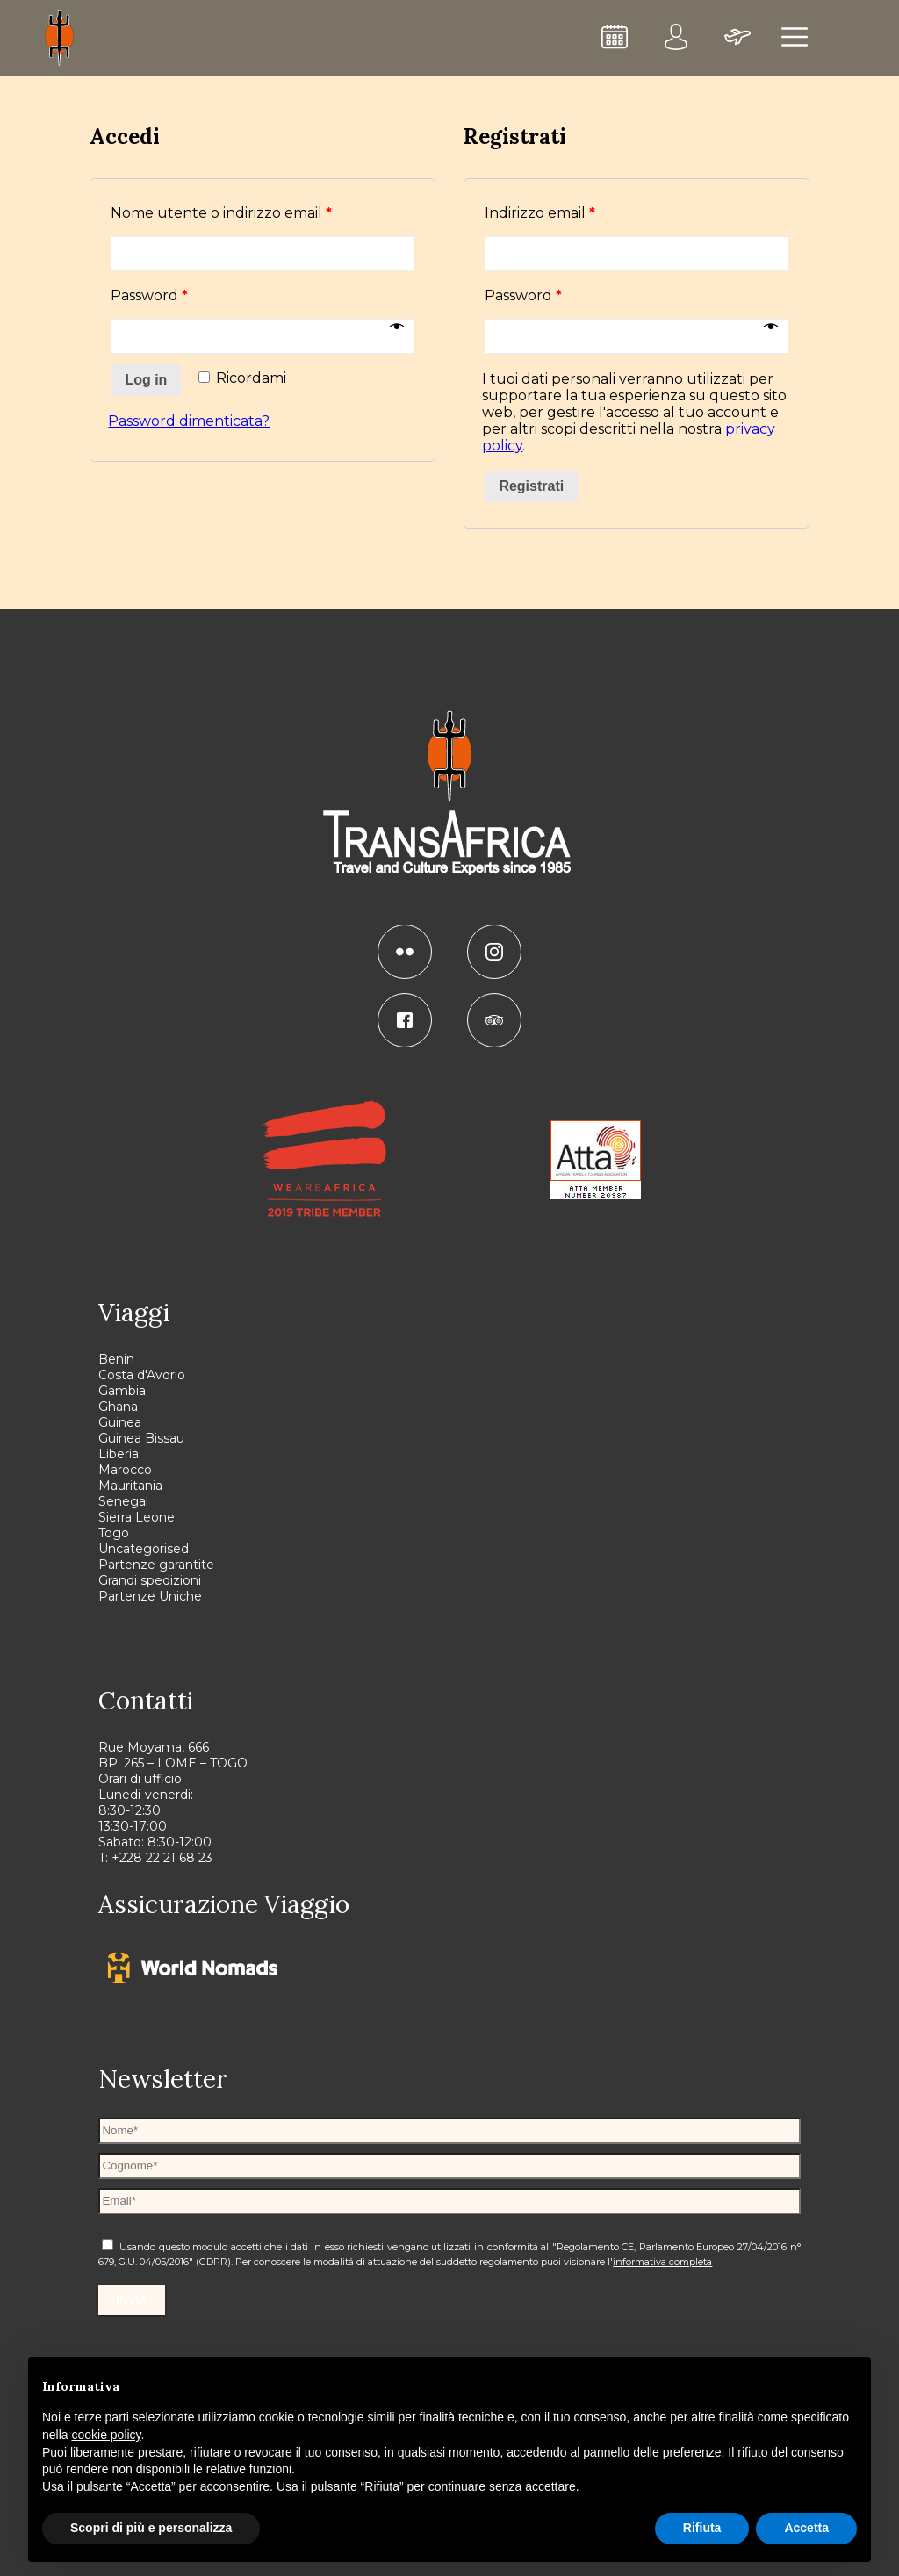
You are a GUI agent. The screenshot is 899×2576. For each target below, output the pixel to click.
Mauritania (130, 1485)
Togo (113, 1533)
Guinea (119, 1422)
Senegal (123, 1501)
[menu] (795, 38)
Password (149, 295)
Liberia (118, 1454)
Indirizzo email (540, 213)
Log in (146, 379)
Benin (116, 1359)
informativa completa (662, 2262)
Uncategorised (143, 1549)
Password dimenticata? (189, 421)
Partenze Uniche (150, 1596)
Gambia (122, 1391)
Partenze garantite (156, 1564)
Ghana (118, 1406)
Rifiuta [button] (702, 2528)
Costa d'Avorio (141, 1375)
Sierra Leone (136, 1517)
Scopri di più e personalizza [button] (151, 2528)
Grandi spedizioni (149, 1580)
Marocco (125, 1470)
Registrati (531, 486)
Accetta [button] (806, 2528)
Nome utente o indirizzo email (221, 213)
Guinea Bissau (141, 1438)
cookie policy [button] (105, 2435)
